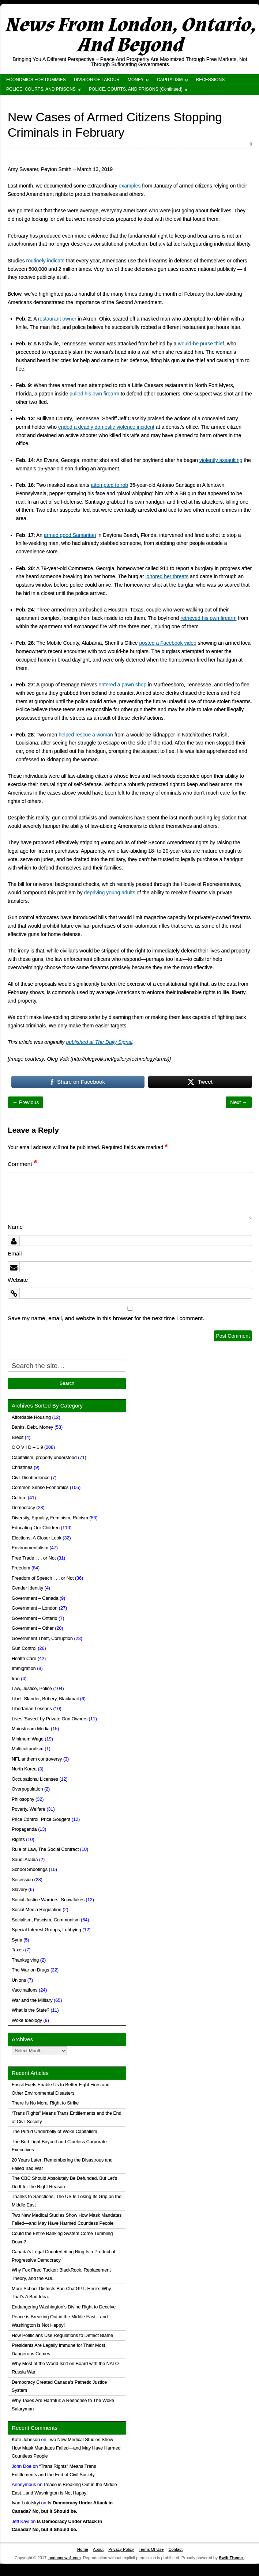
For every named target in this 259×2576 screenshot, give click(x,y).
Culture (19, 1497)
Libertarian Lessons (32, 1708)
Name (15, 1227)
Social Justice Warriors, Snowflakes (48, 1899)
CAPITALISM (170, 79)
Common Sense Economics (40, 1487)
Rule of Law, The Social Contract (45, 1849)
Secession (22, 1879)
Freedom (21, 1568)
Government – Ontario (34, 1618)
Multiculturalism (28, 1748)
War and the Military (32, 2000)
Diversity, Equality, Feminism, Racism (50, 1517)
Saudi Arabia (25, 1859)
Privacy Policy (121, 2549)
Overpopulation (27, 1789)
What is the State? (30, 2010)
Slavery (19, 1889)
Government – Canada (35, 1598)
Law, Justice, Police (32, 1688)
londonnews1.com (64, 2558)
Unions (19, 1980)
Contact (175, 2549)
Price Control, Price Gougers (41, 1819)
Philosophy (23, 1799)
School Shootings (30, 1869)
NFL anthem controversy (37, 1759)
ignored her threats (167, 576)
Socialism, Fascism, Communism (45, 1919)
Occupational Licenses (35, 1779)
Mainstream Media (31, 1728)
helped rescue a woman (86, 735)
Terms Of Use (151, 2549)
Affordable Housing (31, 1417)
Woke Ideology (27, 2020)
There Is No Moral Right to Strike (45, 2103)
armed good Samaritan (70, 535)
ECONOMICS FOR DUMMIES (36, 79)
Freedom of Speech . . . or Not (43, 1578)
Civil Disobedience (31, 1477)
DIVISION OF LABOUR (97, 79)
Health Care (24, 1658)
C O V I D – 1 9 (27, 1447)
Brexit (17, 1437)
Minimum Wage (28, 1739)
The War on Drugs (30, 1970)
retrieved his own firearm (208, 618)
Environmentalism (30, 1547)
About (98, 2549)
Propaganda (24, 1829)
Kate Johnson (26, 2439)
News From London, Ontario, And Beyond (129, 35)
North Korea (24, 1769)
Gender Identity (27, 1588)
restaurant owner (57, 319)
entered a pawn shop (122, 684)
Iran (16, 1678)
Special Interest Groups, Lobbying (46, 1929)
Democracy (23, 1507)
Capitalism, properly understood (44, 1457)
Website (18, 1280)
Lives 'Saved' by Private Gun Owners (49, 1718)
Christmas (22, 1467)
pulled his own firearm (94, 394)
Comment (22, 1164)
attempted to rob (109, 485)
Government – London (34, 1608)
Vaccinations (24, 1990)
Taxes (18, 1949)
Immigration (24, 1668)
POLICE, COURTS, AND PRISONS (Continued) (136, 89)
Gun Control (24, 1648)
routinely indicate (45, 261)
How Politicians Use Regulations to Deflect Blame (62, 2335)
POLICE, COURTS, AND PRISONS (41, 89)
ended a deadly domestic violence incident (106, 427)
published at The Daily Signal (99, 1042)
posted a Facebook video (167, 643)
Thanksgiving (25, 1960)
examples (130, 186)
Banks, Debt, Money (32, 1427)
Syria (17, 1940)
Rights (18, 1839)
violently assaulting (221, 460)
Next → (238, 1102)
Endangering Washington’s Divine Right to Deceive (64, 2307)
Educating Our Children (36, 1527)
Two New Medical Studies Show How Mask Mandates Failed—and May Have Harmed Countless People (66, 2448)
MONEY (136, 79)
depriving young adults (109, 892)
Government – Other (33, 1628)
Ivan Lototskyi (26, 2502)
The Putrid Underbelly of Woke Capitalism (54, 2131)
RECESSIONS (210, 79)
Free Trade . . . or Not (34, 1558)
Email (15, 1253)
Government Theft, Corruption (42, 1638)
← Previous (25, 1102)
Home (82, 2549)
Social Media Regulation (36, 1909)
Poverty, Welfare (28, 1809)
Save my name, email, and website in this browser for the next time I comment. (106, 1318)
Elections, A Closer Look (36, 1538)
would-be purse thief (201, 343)
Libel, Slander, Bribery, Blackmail (45, 1698)
